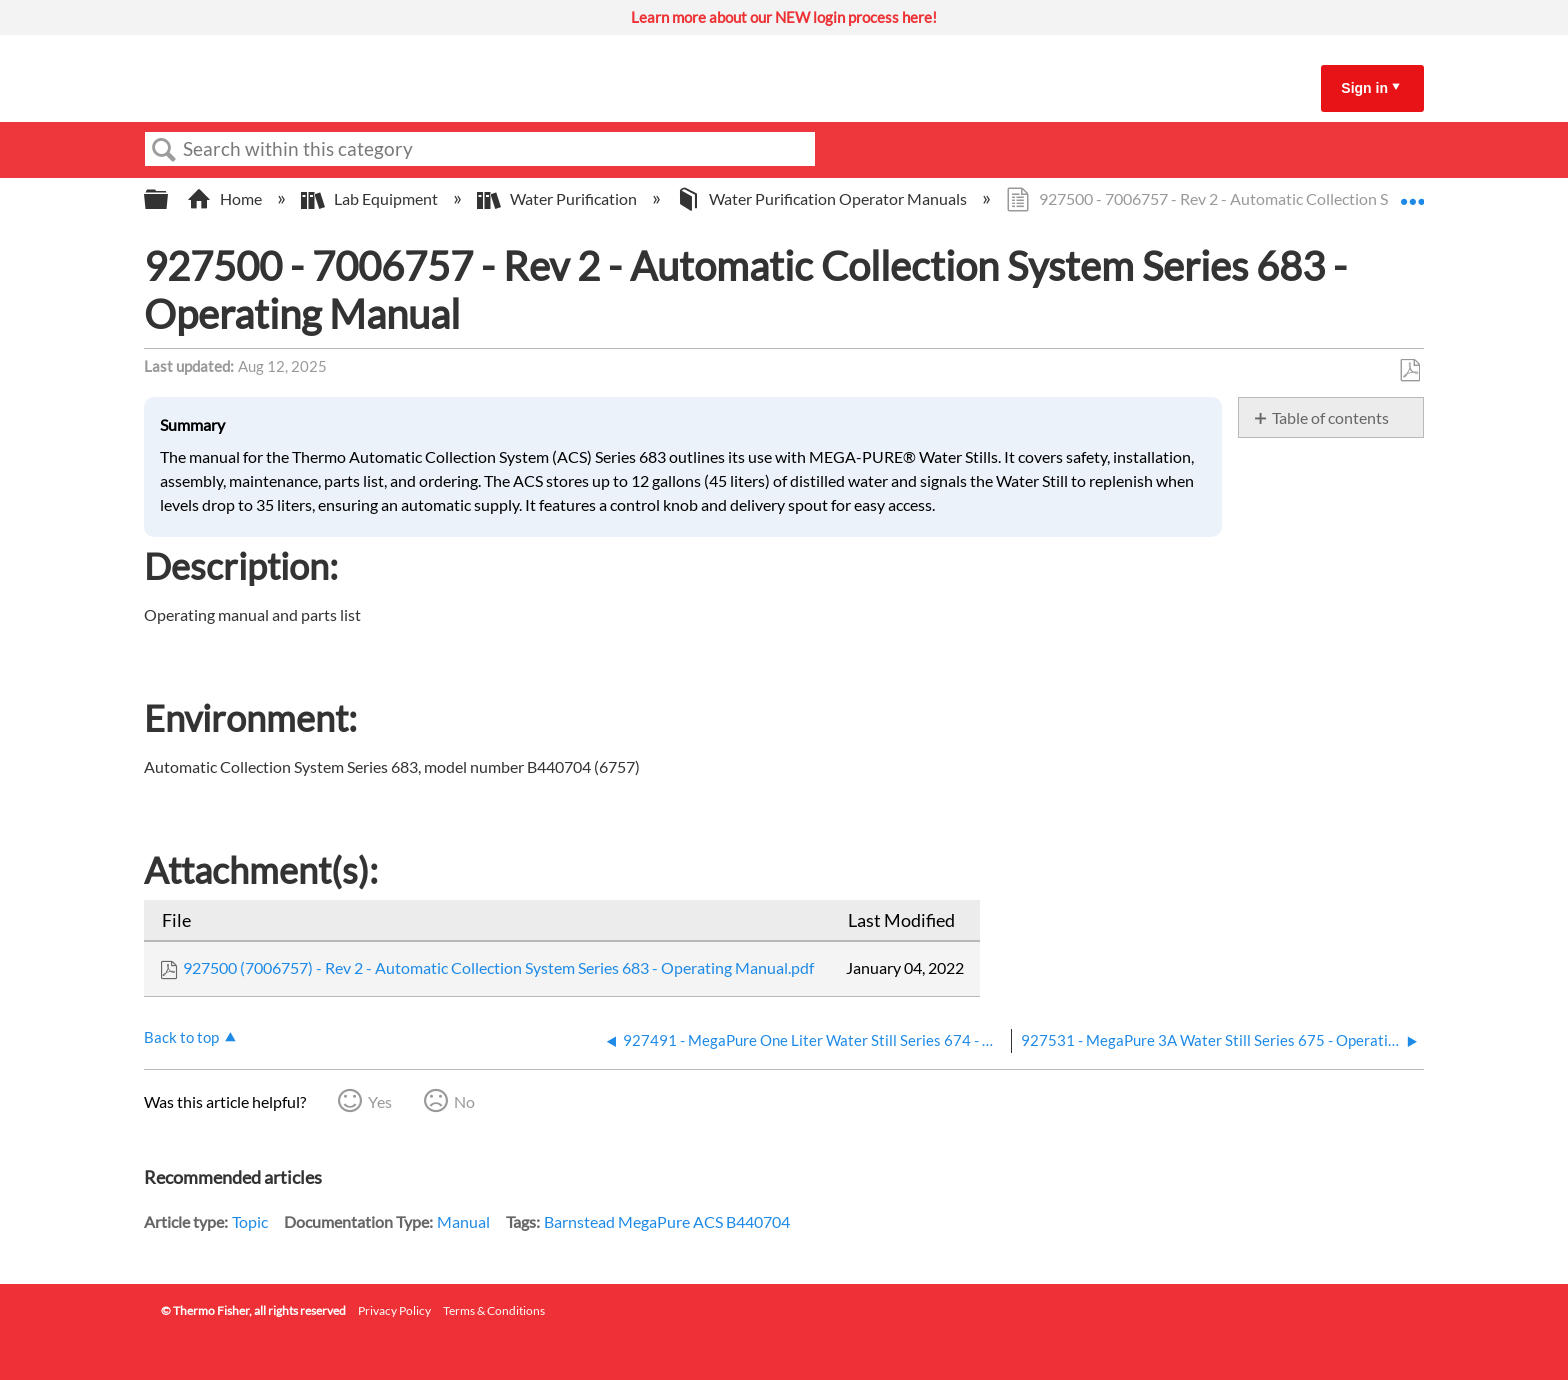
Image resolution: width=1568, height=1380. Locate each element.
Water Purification (558, 198)
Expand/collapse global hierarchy (169, 199)
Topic (250, 1221)
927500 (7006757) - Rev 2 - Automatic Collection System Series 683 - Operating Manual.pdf (498, 967)
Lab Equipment (371, 198)
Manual (463, 1221)
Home (226, 198)
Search (164, 150)
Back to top (181, 1037)
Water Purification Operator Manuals (823, 198)
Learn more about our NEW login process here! (784, 17)
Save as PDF (1409, 371)
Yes (380, 1101)
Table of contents (1330, 417)
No (464, 1101)
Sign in (1364, 88)
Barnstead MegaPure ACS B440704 (667, 1221)
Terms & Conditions (494, 1310)
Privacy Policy (394, 1310)
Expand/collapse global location (1412, 193)
